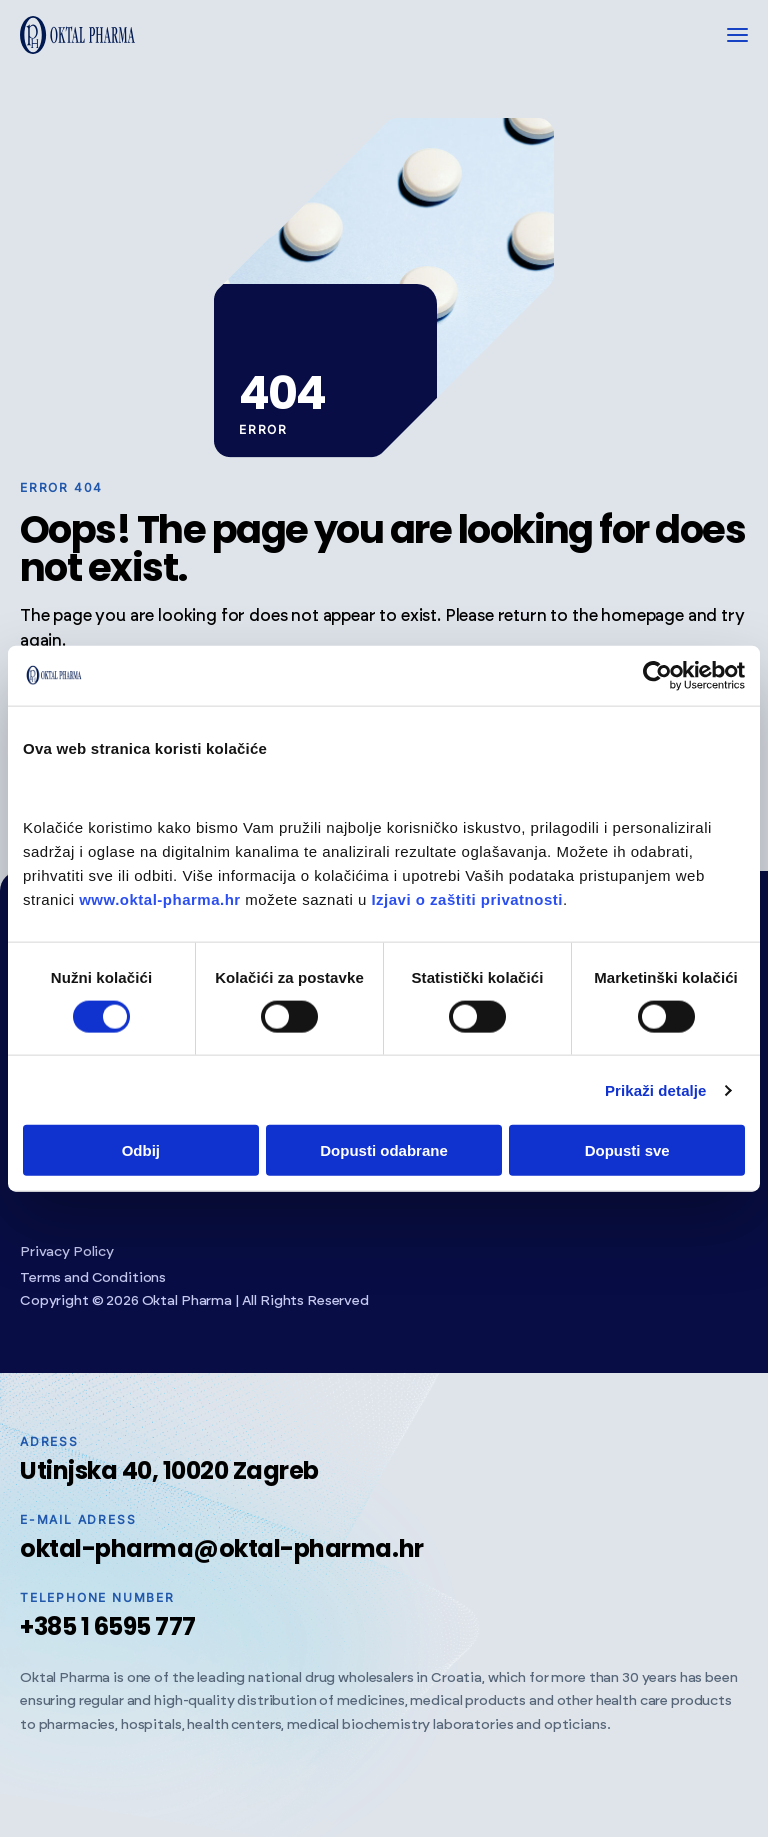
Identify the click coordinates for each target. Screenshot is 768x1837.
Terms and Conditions (93, 1278)
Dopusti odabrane (384, 1150)
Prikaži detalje (656, 1089)
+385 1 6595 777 (108, 1626)
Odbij (141, 1150)
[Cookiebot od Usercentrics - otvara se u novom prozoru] (657, 675)
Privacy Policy (67, 1252)
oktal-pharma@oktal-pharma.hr (222, 1548)
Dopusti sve (627, 1150)
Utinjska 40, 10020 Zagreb (169, 1470)
